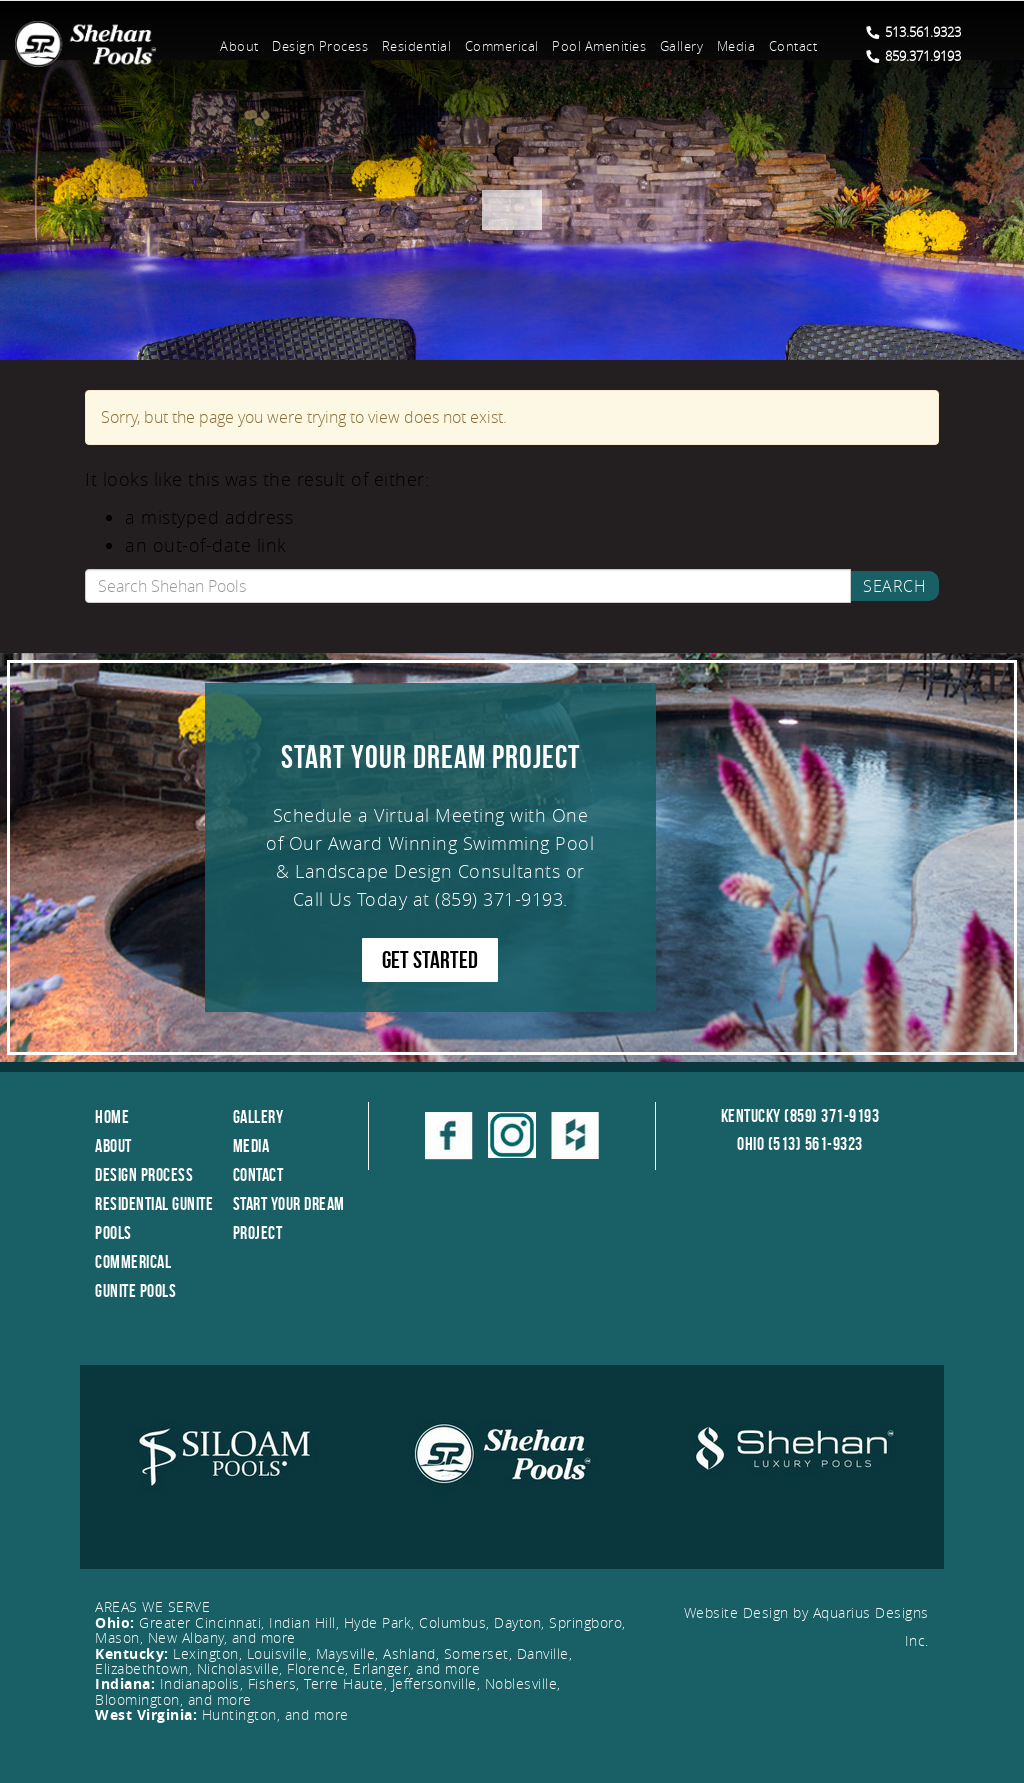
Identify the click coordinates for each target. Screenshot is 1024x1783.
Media (736, 46)
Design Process (320, 46)
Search (894, 586)
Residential (417, 46)
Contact (793, 46)
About (239, 46)
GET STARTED (430, 960)
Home (112, 1117)
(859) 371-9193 (499, 899)
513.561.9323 (913, 32)
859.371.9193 (913, 56)
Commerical (502, 46)
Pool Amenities (599, 46)
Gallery (682, 46)
